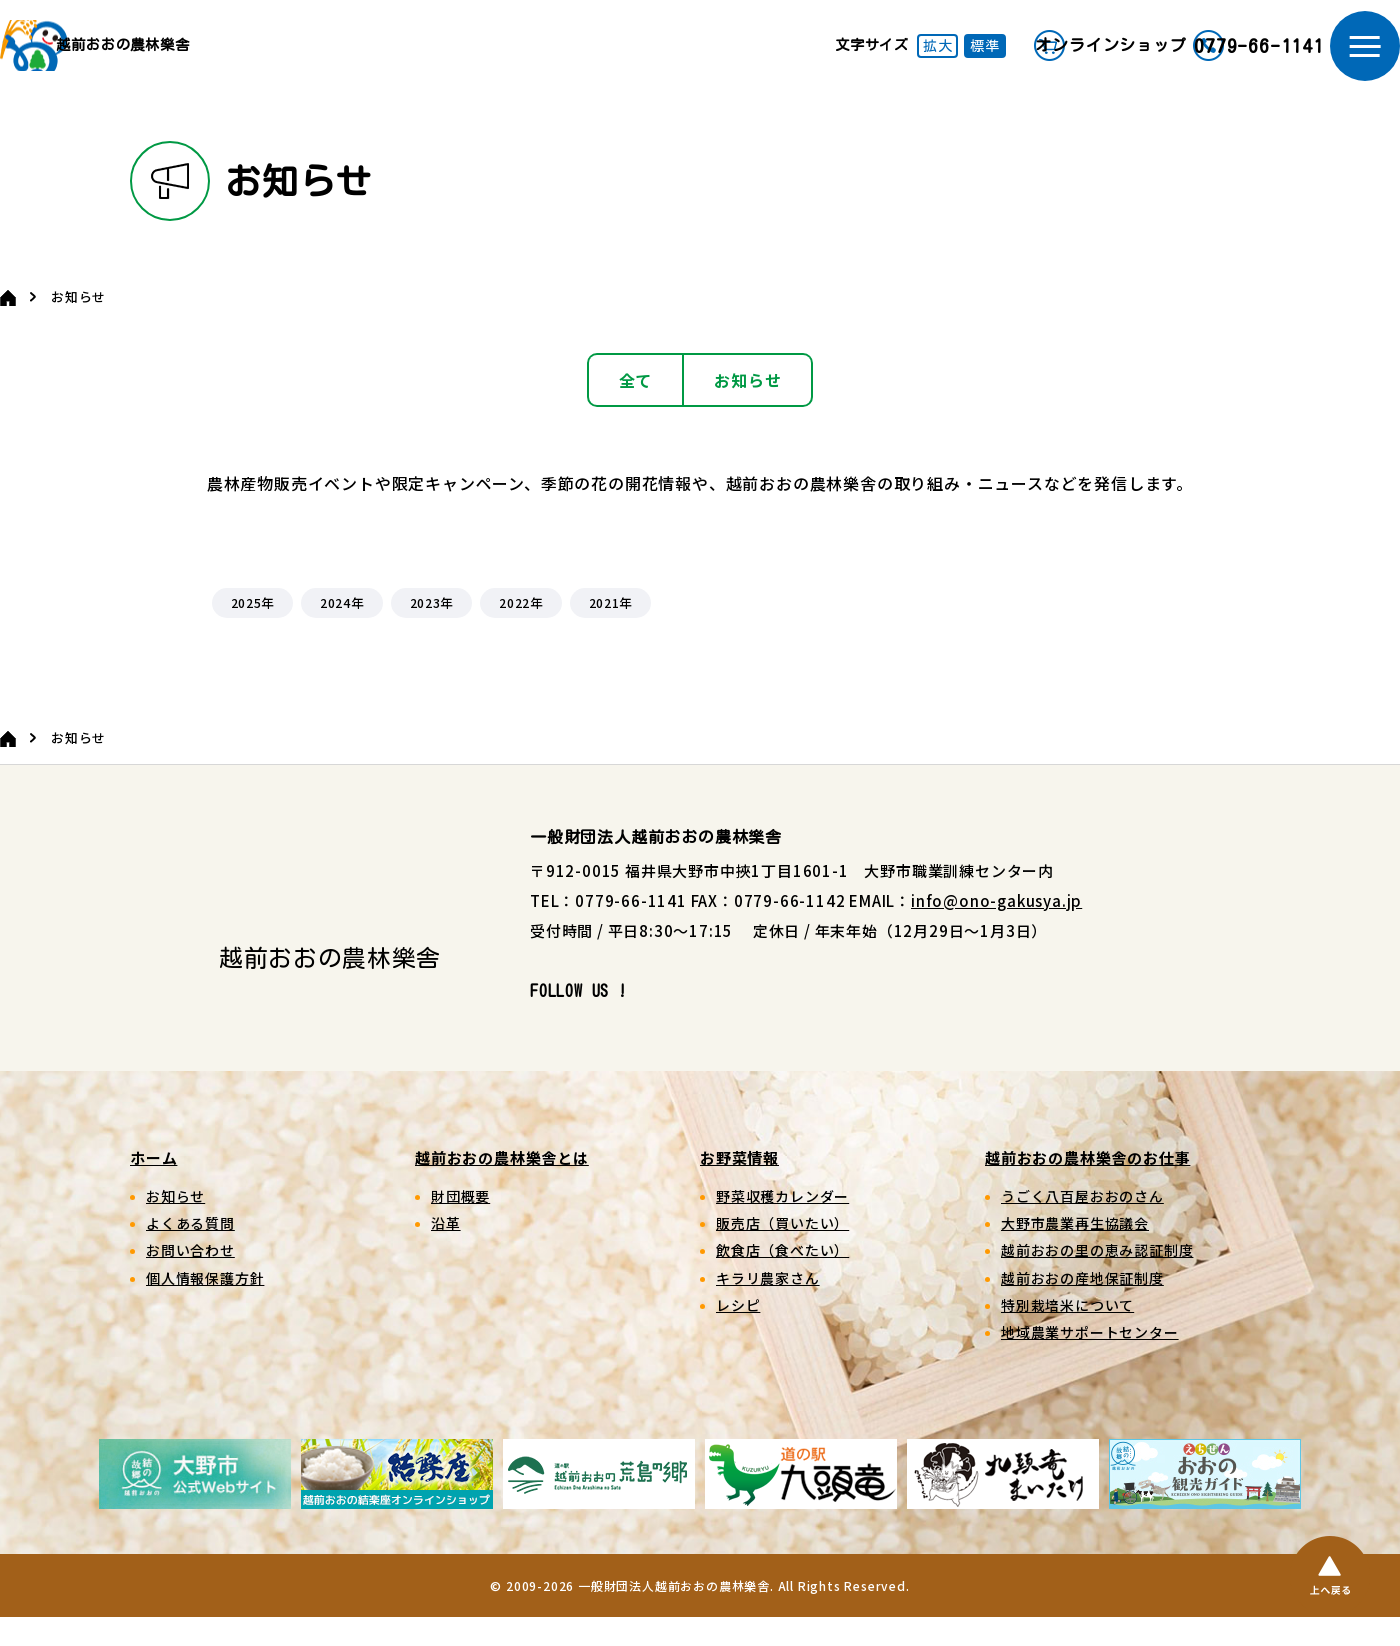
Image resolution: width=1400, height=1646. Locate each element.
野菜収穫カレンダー (782, 1224)
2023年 (431, 632)
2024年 (342, 632)
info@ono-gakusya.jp (996, 928)
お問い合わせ (190, 1279)
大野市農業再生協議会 (1075, 1252)
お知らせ (747, 408)
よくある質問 (190, 1252)
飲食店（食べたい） (782, 1279)
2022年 (521, 632)
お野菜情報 (739, 1185)
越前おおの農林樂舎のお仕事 (1087, 1185)
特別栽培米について (1067, 1334)
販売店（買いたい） (782, 1252)
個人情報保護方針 (205, 1306)
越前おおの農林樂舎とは (502, 1185)
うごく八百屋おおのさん (1082, 1224)
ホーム (153, 1185)
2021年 (610, 632)
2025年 (252, 632)
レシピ (738, 1334)
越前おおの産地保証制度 (1082, 1306)
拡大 (821, 60)
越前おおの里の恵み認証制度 (1097, 1279)
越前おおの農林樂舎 (195, 60)
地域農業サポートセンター (1090, 1361)
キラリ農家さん (768, 1306)
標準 (869, 60)
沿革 (446, 1252)
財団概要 (460, 1224)
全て (636, 408)
